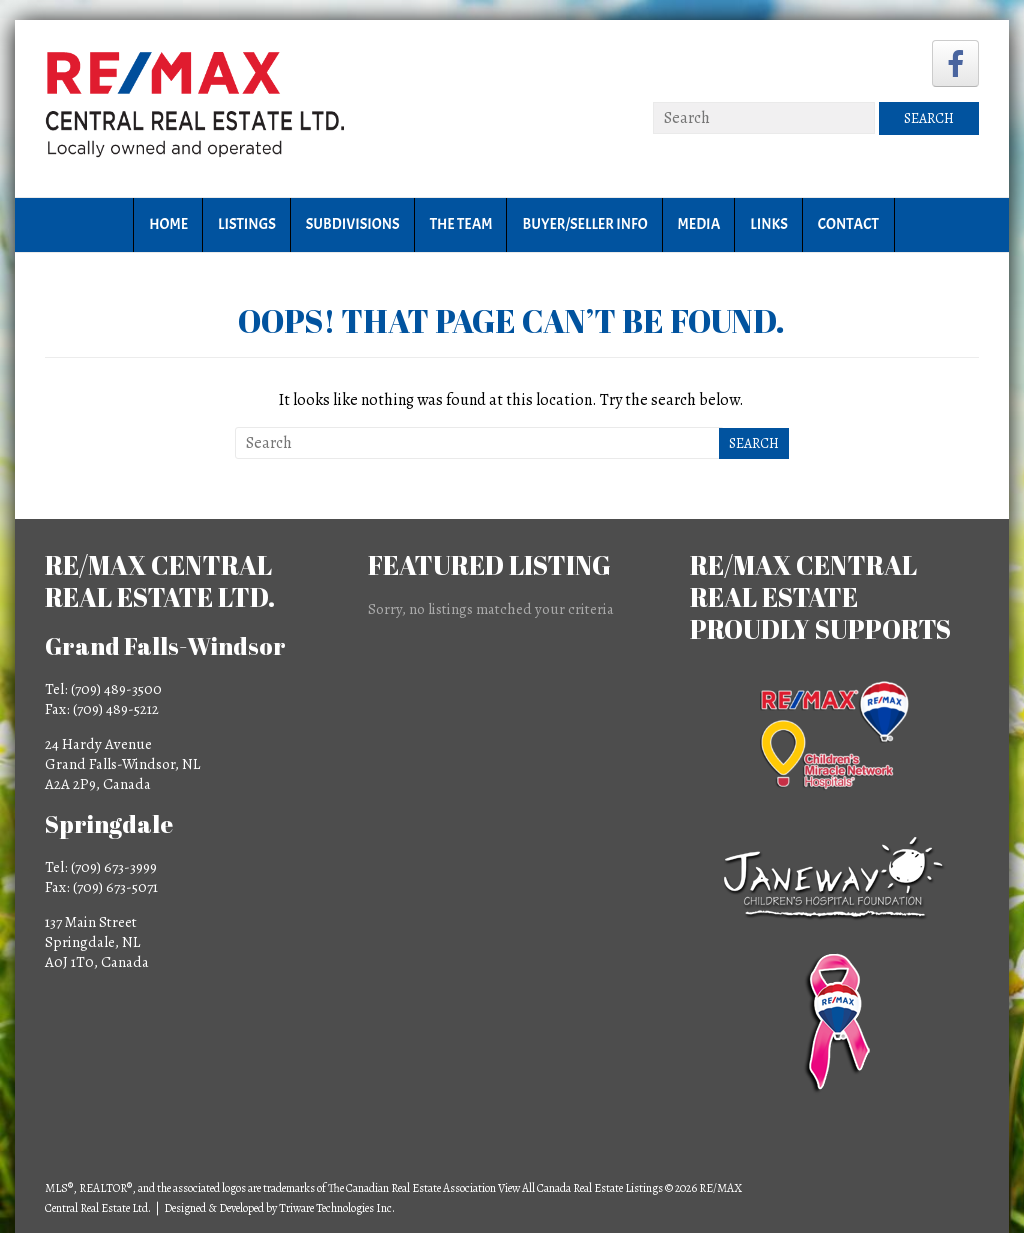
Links (768, 224)
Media (699, 224)
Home (168, 224)
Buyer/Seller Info (584, 224)
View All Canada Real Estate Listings (580, 1188)
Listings (247, 224)
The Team (461, 224)
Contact (848, 224)
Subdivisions (353, 224)
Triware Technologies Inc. (337, 1208)
